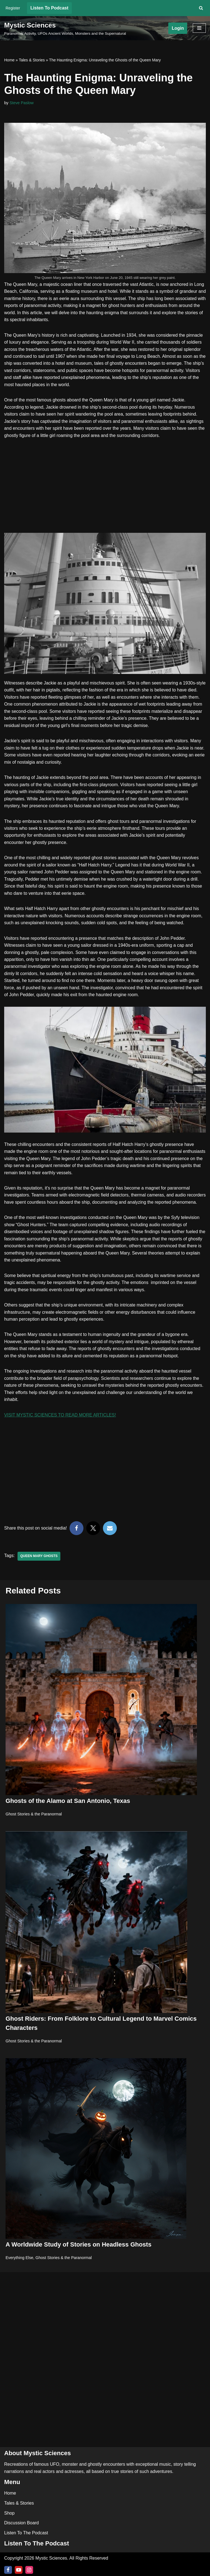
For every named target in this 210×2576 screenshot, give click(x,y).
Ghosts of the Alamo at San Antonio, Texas (68, 1811)
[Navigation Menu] (199, 28)
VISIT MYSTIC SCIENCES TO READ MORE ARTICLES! (60, 1425)
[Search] (201, 8)
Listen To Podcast (49, 8)
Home (9, 60)
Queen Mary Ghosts (39, 1566)
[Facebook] (8, 2570)
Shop (9, 2512)
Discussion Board (21, 2522)
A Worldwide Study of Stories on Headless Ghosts (78, 2254)
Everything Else (19, 2268)
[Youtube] (19, 2570)
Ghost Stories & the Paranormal (34, 1824)
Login (178, 28)
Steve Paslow (21, 103)
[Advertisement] (105, 487)
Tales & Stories (32, 60)
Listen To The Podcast (26, 2532)
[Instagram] (29, 2570)
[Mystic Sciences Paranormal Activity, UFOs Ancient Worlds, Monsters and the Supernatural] (65, 28)
